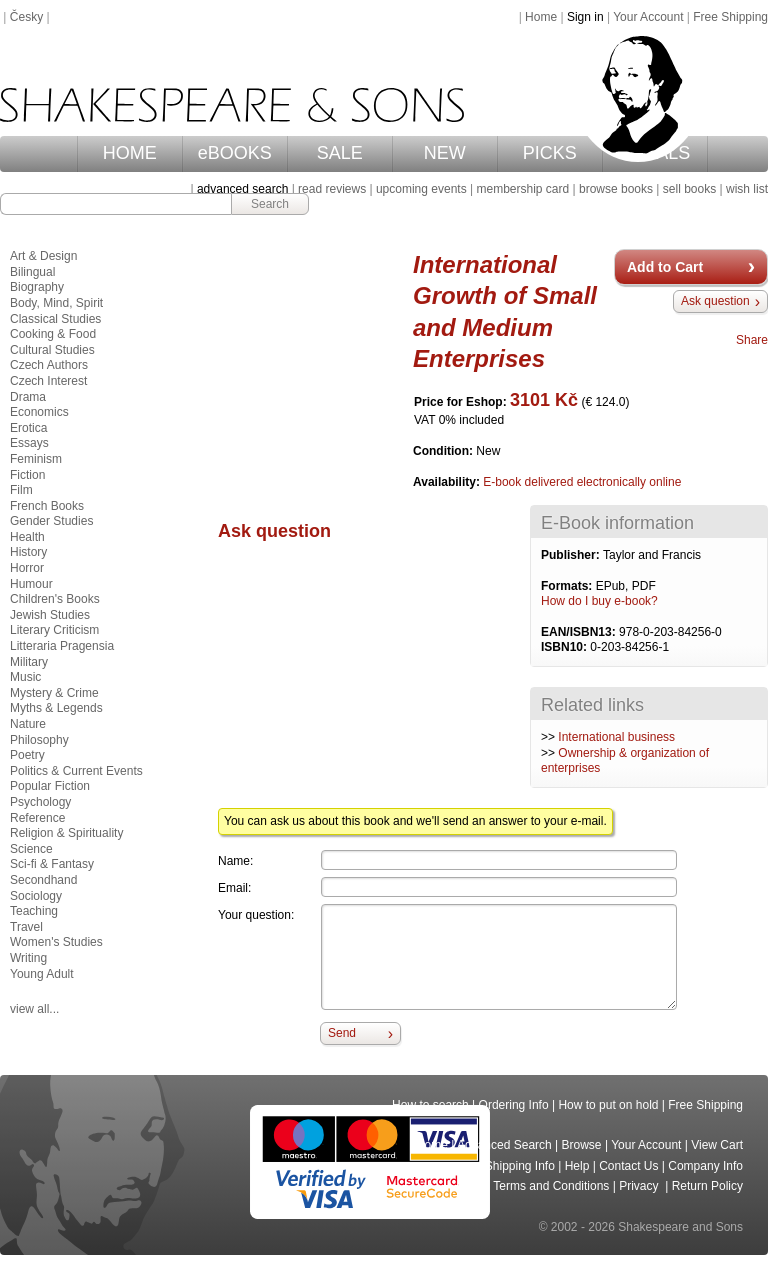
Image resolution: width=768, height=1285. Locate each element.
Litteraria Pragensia (62, 646)
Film (21, 490)
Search (270, 204)
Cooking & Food (53, 334)
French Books (47, 506)
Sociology (36, 896)
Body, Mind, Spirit (56, 303)
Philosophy (39, 740)
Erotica (28, 428)
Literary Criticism (54, 630)
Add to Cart (665, 267)
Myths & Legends (56, 708)
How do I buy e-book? (599, 601)
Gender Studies (51, 521)
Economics (39, 412)
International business (616, 737)
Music (25, 677)
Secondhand (43, 880)
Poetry (27, 755)
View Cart (717, 1145)
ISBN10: (565, 647)
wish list (747, 189)
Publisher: (572, 555)
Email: (234, 888)
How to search (430, 1105)
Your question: (256, 915)
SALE (340, 153)
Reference (37, 818)
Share (752, 340)
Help (577, 1166)
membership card (522, 189)
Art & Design (43, 256)
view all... (34, 1009)
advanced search (242, 189)
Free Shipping (730, 17)
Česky (26, 17)
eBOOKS (235, 153)
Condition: (444, 451)
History (28, 552)
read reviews (332, 189)
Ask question (715, 301)
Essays (29, 443)
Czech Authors (49, 365)
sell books (689, 189)
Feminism (36, 459)
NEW (445, 153)
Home (541, 17)
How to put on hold (608, 1105)
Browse (582, 1145)
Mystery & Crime (54, 693)
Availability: (448, 482)
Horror (27, 568)
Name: (235, 861)
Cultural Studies (52, 350)
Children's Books (55, 599)
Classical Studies (55, 319)
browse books (616, 189)
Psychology (40, 802)
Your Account (648, 17)
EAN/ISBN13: (580, 632)
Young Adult (42, 974)
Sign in (585, 17)
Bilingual (32, 272)
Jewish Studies (50, 615)
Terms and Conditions (551, 1186)
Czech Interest (48, 381)
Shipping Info (520, 1166)
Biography (37, 287)
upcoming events (421, 189)
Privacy (640, 1186)
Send (342, 1033)
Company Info (705, 1166)
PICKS (550, 153)
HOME (130, 153)
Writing (28, 958)
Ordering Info (514, 1105)
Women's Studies (56, 942)
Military (29, 662)
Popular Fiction (50, 786)
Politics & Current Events (76, 771)
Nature (28, 724)
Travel (26, 927)
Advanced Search (504, 1145)
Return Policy (707, 1186)
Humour (31, 584)
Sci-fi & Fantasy (52, 864)
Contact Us (628, 1166)
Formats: (568, 586)
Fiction (27, 475)
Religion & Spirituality (66, 833)
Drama (28, 397)
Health (27, 537)
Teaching (34, 911)
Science (31, 849)
